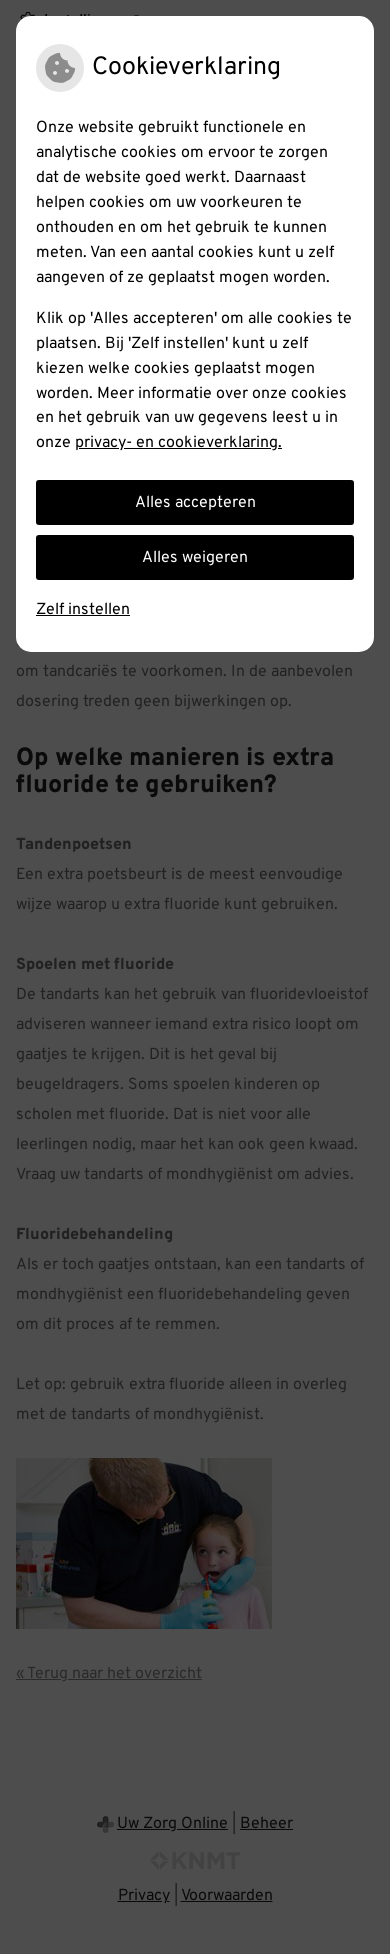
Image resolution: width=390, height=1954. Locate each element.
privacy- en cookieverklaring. (178, 443)
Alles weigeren (195, 558)
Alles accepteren (195, 503)
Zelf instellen (83, 610)
